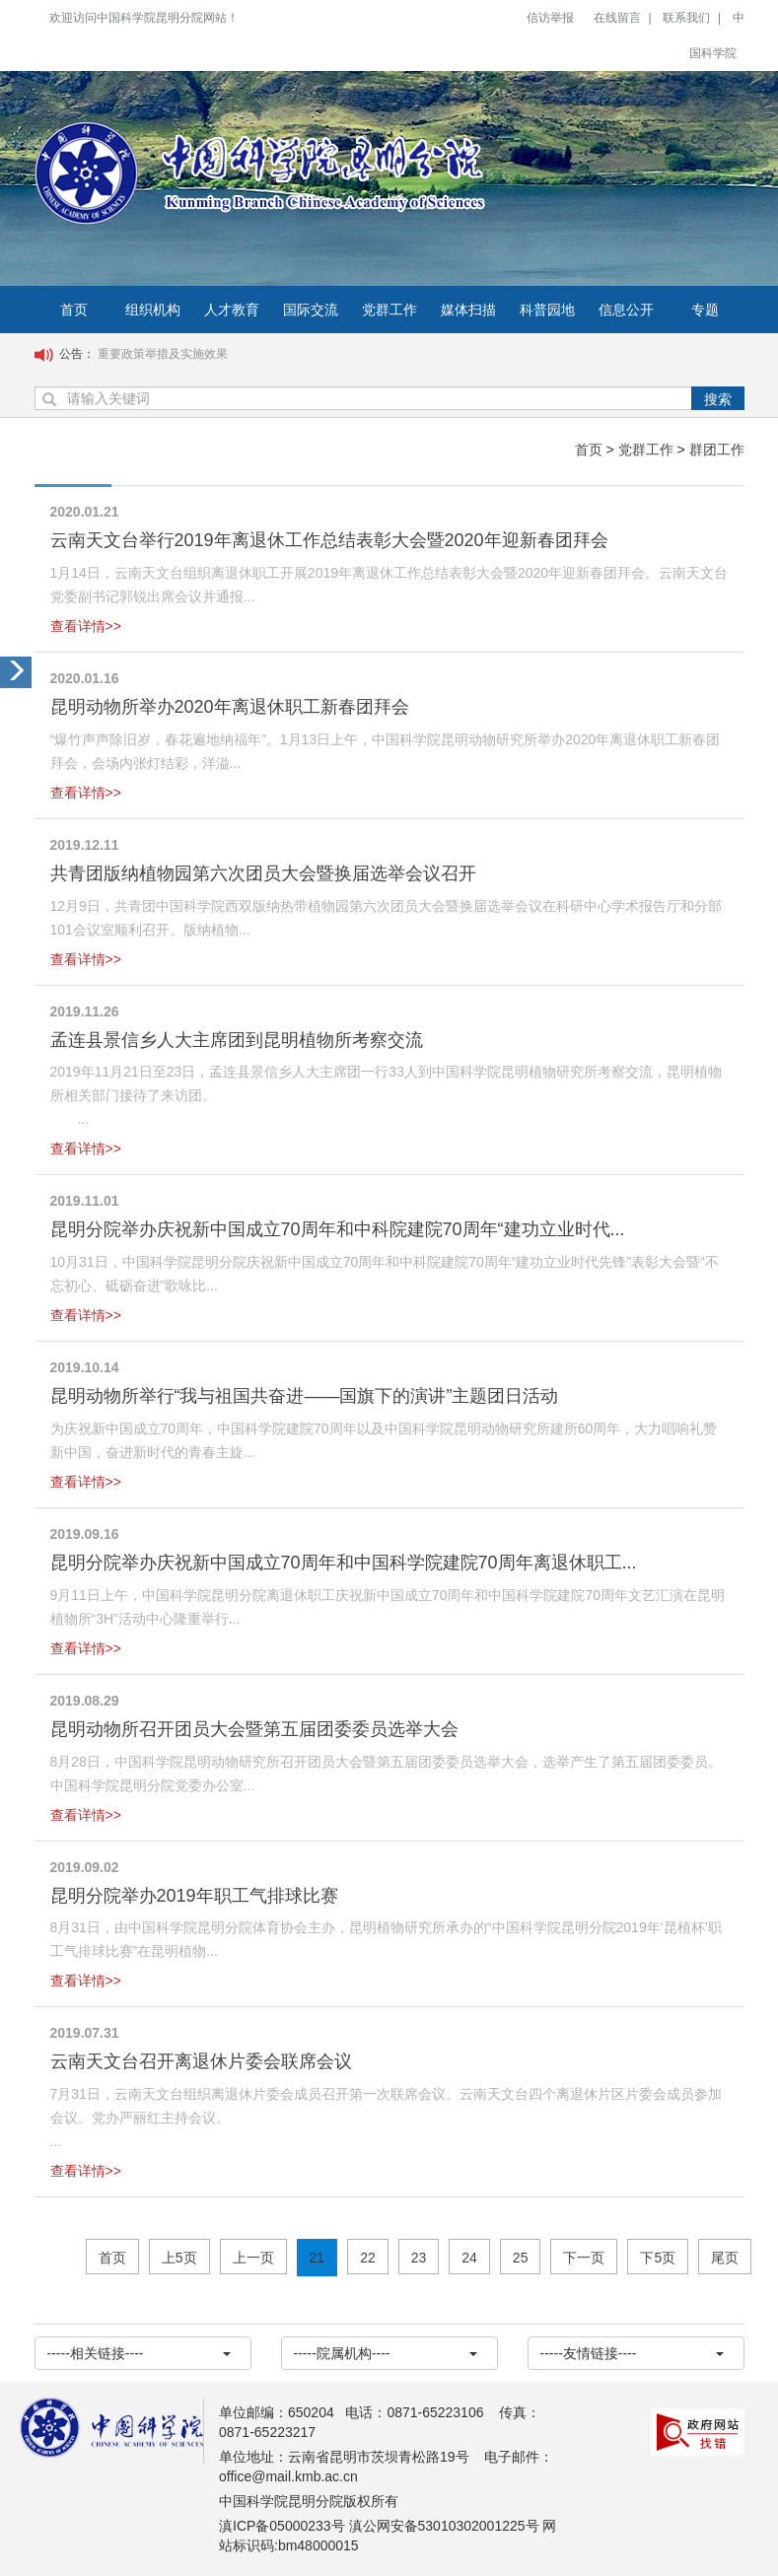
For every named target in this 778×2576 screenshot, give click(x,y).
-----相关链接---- (139, 2353)
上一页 (253, 2257)
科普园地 (547, 309)
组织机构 (152, 309)
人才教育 (231, 309)
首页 (74, 309)
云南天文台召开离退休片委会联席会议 (201, 2061)
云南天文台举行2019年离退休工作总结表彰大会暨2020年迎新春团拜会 (329, 540)
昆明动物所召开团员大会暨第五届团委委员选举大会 (254, 1729)
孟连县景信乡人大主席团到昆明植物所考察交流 (236, 1040)
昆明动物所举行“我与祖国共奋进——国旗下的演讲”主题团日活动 (304, 1396)
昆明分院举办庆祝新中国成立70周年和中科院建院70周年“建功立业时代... (337, 1229)
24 (469, 2257)
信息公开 (626, 309)
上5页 (179, 2257)
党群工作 (389, 309)
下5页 (657, 2257)
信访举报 (550, 18)
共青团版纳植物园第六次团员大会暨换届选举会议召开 (263, 873)
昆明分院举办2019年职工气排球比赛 (194, 1896)
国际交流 (310, 309)
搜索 (718, 399)
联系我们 (686, 18)
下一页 (583, 2257)
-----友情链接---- (632, 2353)
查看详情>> (85, 626)
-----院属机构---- (385, 2353)
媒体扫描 (468, 309)
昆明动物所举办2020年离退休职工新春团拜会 (229, 707)
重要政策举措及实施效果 (163, 354)
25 (521, 2257)
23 (419, 2257)
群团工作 (716, 449)
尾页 (725, 2257)
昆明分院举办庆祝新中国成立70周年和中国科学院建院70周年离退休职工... (343, 1562)
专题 (705, 309)
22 (368, 2257)
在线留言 (617, 18)
